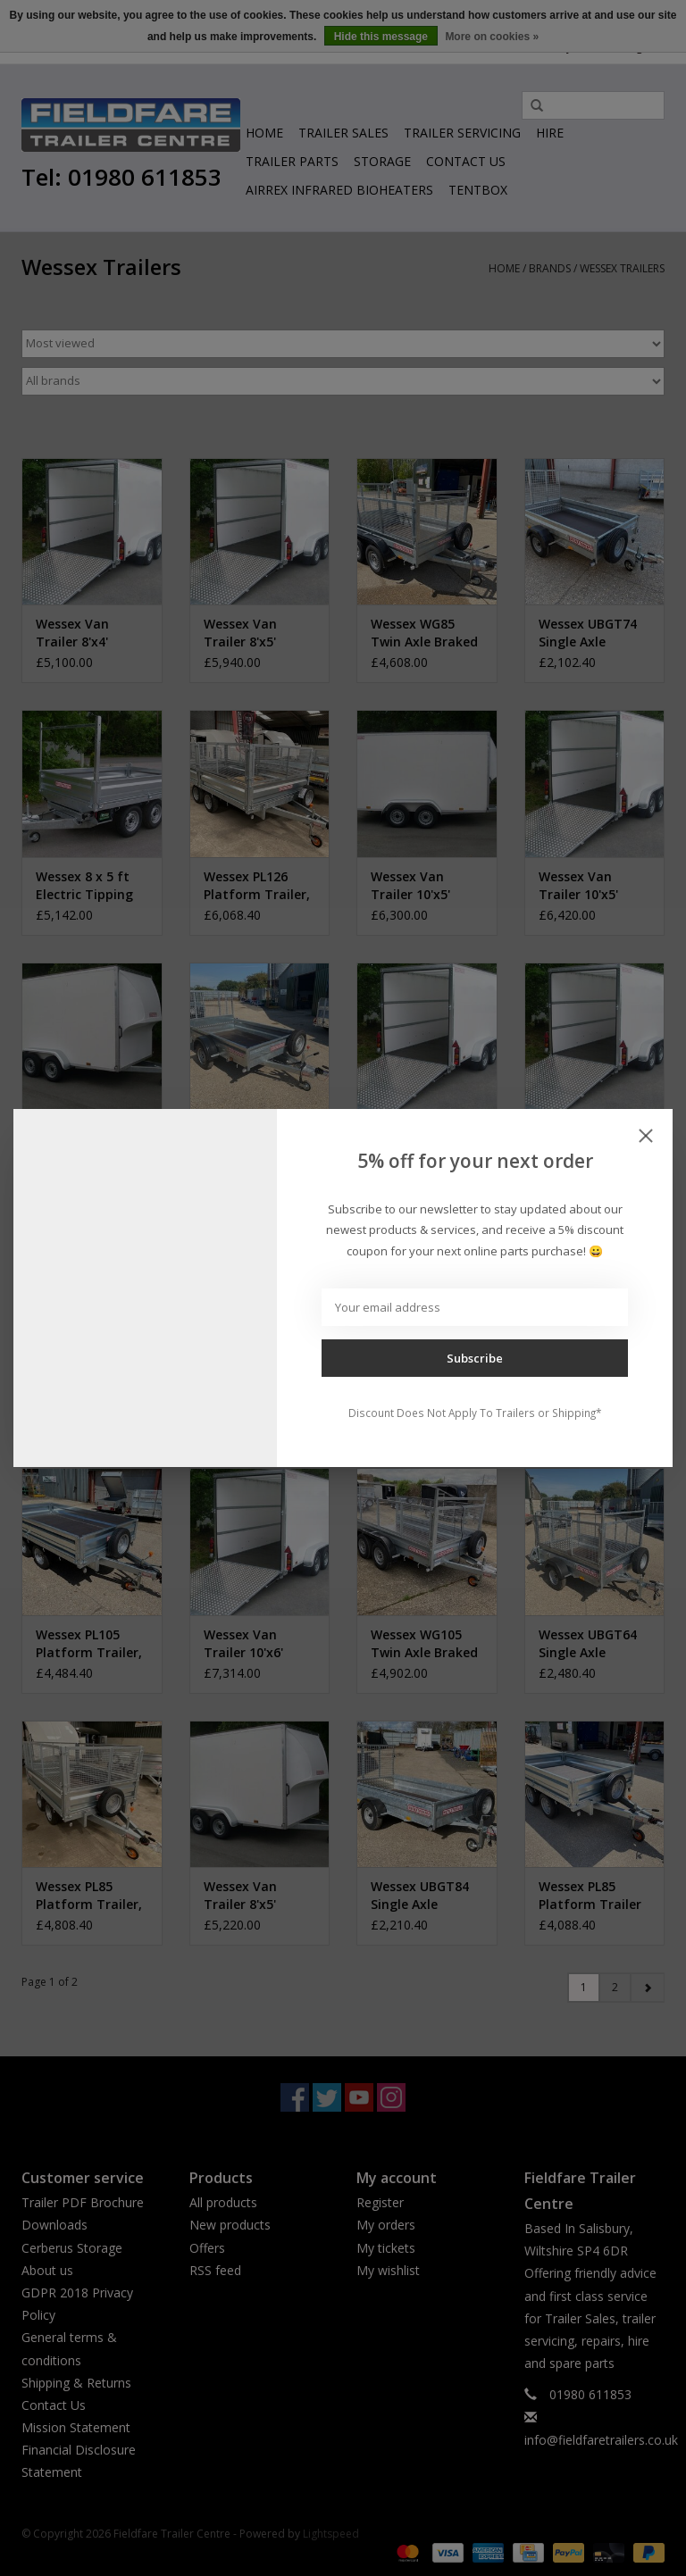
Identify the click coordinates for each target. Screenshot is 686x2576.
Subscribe (475, 1358)
